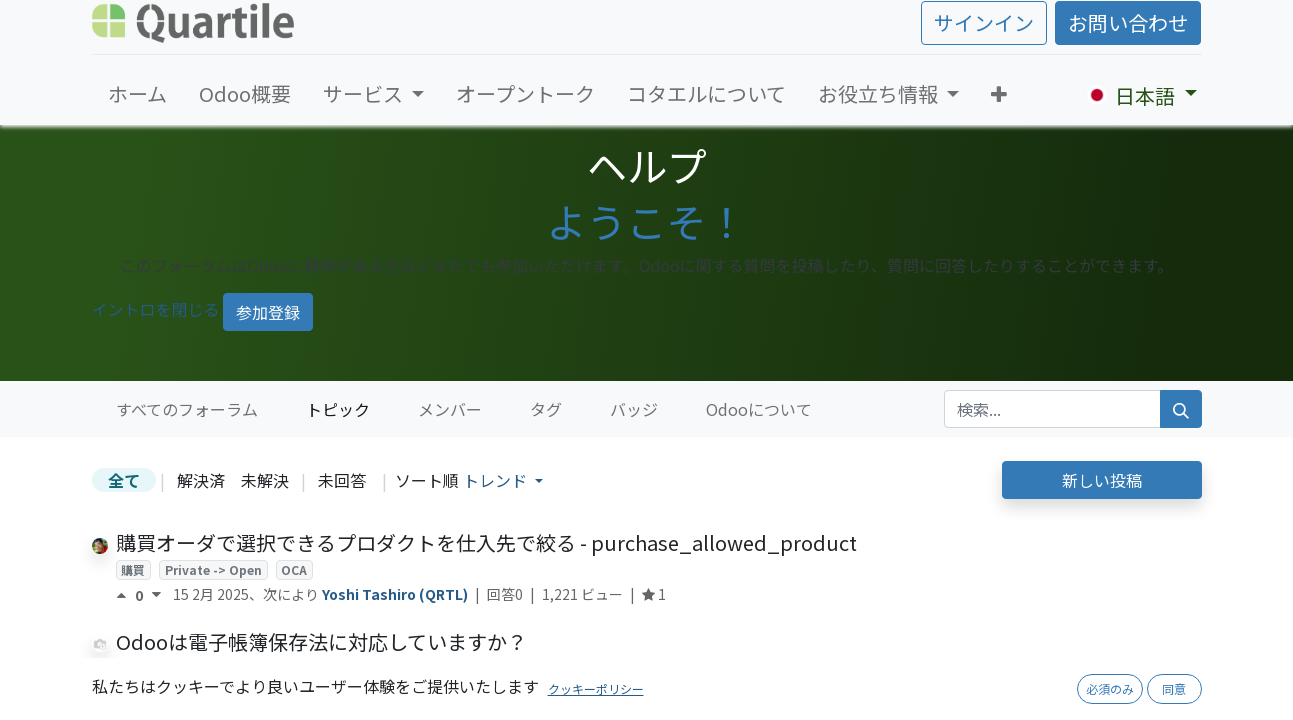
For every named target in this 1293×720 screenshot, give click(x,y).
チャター (224, 668)
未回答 (342, 480)
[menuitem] (137, 94)
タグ (546, 409)
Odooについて (759, 409)
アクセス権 (150, 668)
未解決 (265, 480)
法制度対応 (428, 668)
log (277, 668)
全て (124, 480)
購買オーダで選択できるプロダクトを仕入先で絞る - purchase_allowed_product (486, 542)
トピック (338, 409)
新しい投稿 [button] (1102, 480)
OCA (294, 569)
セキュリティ (342, 668)
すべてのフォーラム (187, 409)
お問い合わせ (1128, 22)
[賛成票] (125, 595)
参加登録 (268, 312)
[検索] (1181, 409)
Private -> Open (213, 569)
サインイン (984, 22)
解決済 (201, 480)
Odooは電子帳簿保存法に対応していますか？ (321, 641)
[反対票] (156, 595)
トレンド (497, 480)
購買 (133, 569)
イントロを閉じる (156, 309)
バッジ (634, 409)
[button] (999, 94)
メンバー (450, 409)
